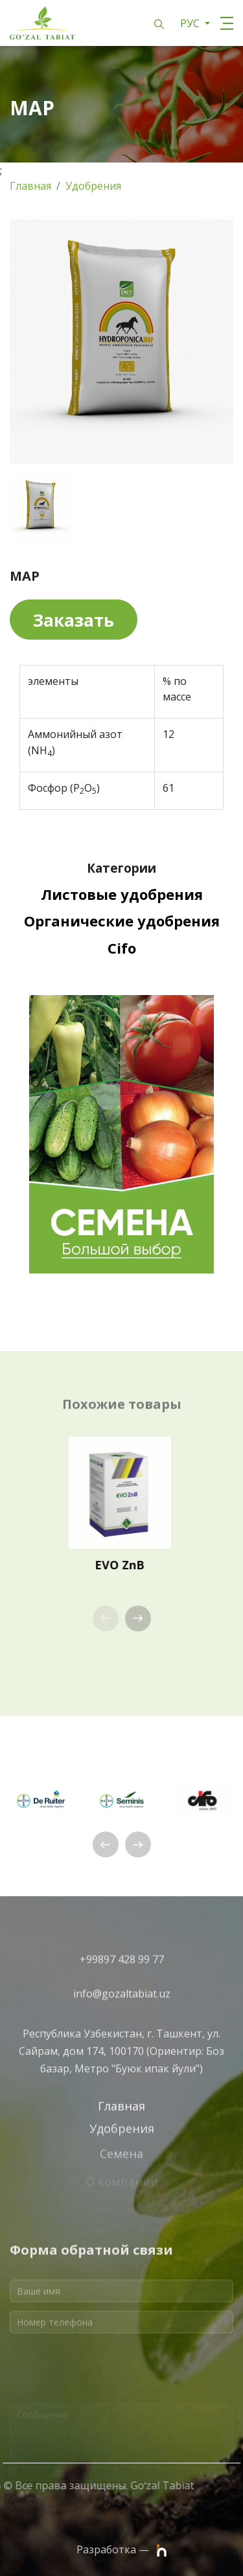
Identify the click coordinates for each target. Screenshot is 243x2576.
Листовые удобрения (122, 894)
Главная (30, 186)
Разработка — (121, 2550)
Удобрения (93, 186)
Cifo (122, 947)
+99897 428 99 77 (122, 1971)
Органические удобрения (122, 920)
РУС (191, 23)
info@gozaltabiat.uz (121, 2004)
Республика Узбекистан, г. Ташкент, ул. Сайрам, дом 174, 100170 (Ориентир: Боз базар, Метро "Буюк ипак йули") (121, 2082)
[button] (138, 1618)
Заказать (73, 620)
